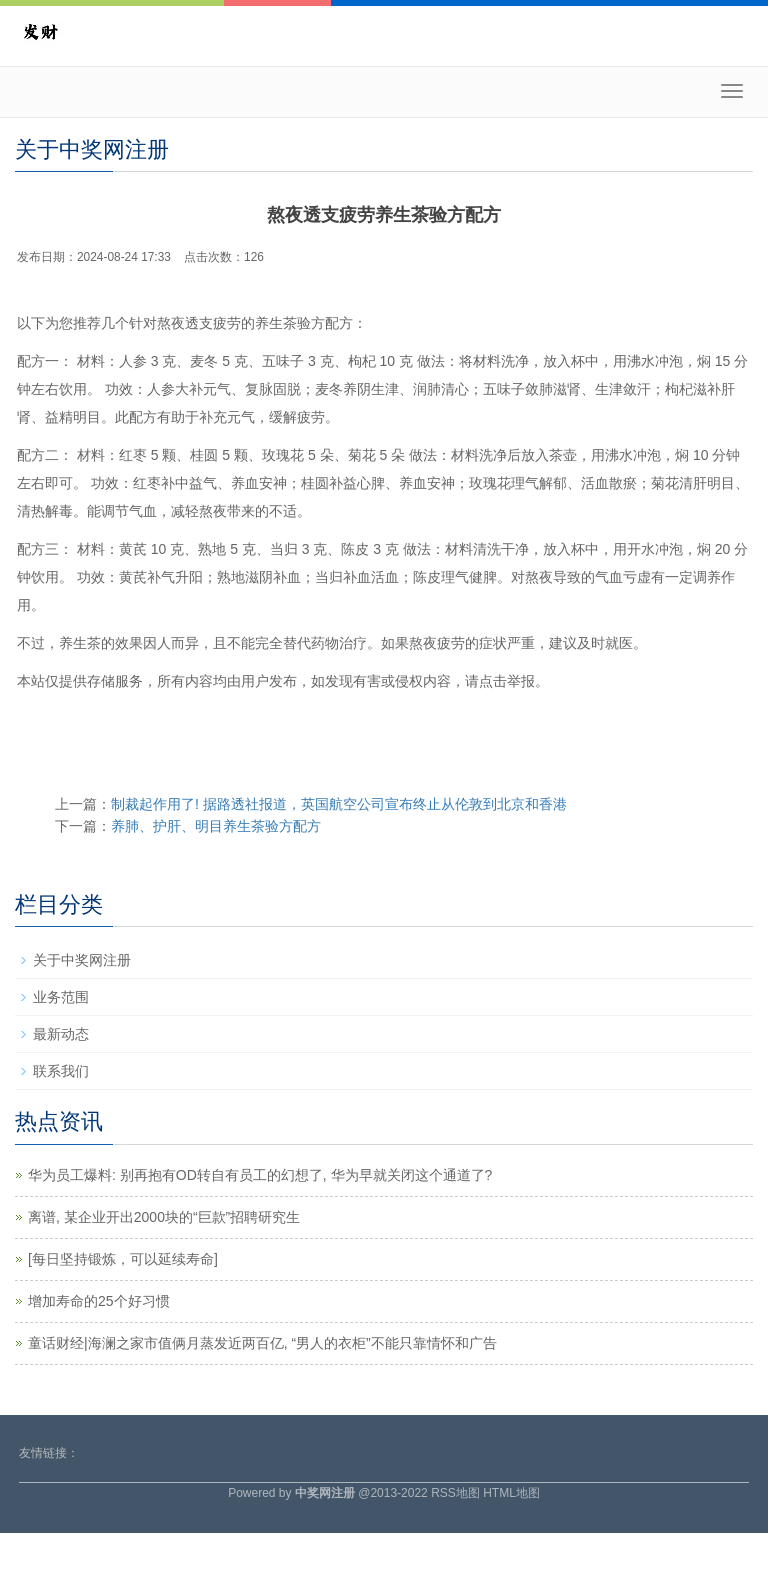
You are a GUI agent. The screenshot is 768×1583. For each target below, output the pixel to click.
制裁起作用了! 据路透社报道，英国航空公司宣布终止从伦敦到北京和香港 (339, 804)
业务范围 (61, 997)
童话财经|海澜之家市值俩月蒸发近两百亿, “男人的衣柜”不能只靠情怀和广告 (262, 1343)
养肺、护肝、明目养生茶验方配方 (216, 826)
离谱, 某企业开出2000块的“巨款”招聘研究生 (164, 1217)
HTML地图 (511, 1493)
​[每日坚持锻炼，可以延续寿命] (123, 1259)
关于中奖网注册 (82, 960)
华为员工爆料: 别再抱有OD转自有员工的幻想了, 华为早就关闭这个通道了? (260, 1175)
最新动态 (61, 1034)
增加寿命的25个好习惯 (99, 1301)
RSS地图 (455, 1493)
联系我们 (61, 1071)
